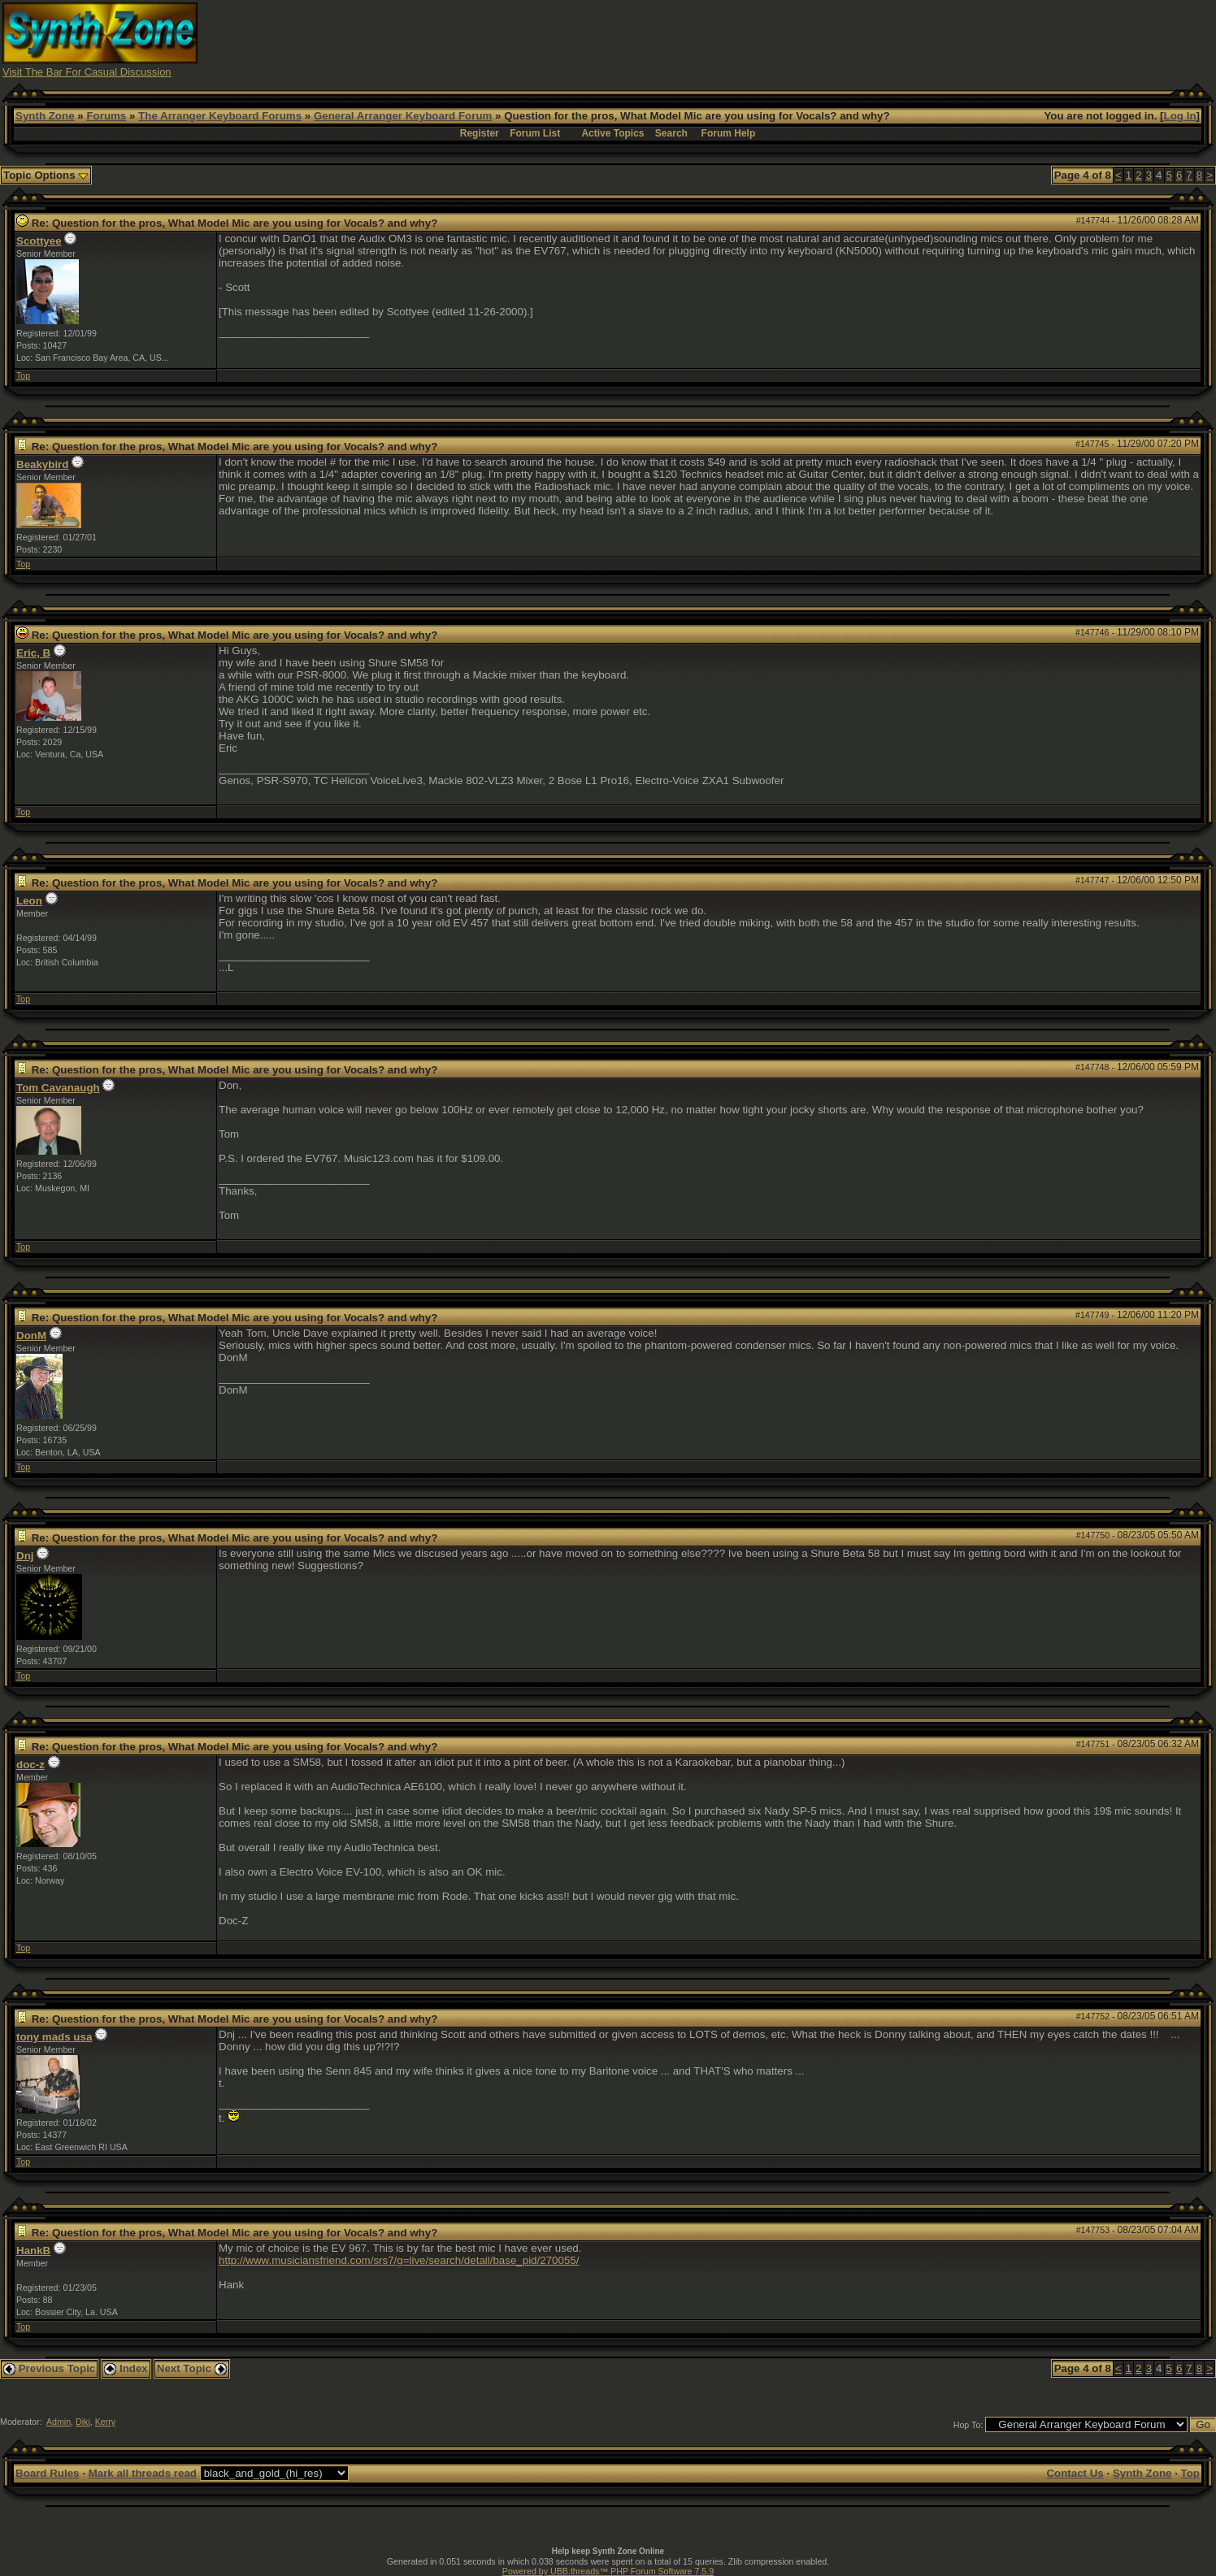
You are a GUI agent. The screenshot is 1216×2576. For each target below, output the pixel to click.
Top (23, 375)
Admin (58, 2421)
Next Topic (192, 2368)
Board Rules (47, 2473)
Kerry (105, 2421)
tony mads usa (54, 2037)
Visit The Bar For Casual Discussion (87, 72)
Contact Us (1074, 2473)
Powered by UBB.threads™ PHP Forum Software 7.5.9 (608, 2571)
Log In (1180, 116)
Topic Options (46, 175)
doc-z (30, 1765)
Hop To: (968, 2425)
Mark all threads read (143, 2473)
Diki (83, 2421)
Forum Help (728, 133)
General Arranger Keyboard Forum (403, 116)
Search (671, 133)
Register (479, 133)
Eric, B (33, 653)
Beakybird (42, 464)
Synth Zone (45, 116)
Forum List (535, 133)
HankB (33, 2250)
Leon (29, 901)
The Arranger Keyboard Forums (220, 116)
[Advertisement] (912, 39)
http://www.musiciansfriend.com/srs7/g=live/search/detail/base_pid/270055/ (399, 2260)
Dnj (24, 1556)
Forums (106, 116)
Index (126, 2368)
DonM (31, 1335)
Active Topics (612, 133)
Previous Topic (49, 2368)
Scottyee (39, 241)
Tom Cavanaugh (58, 1088)
